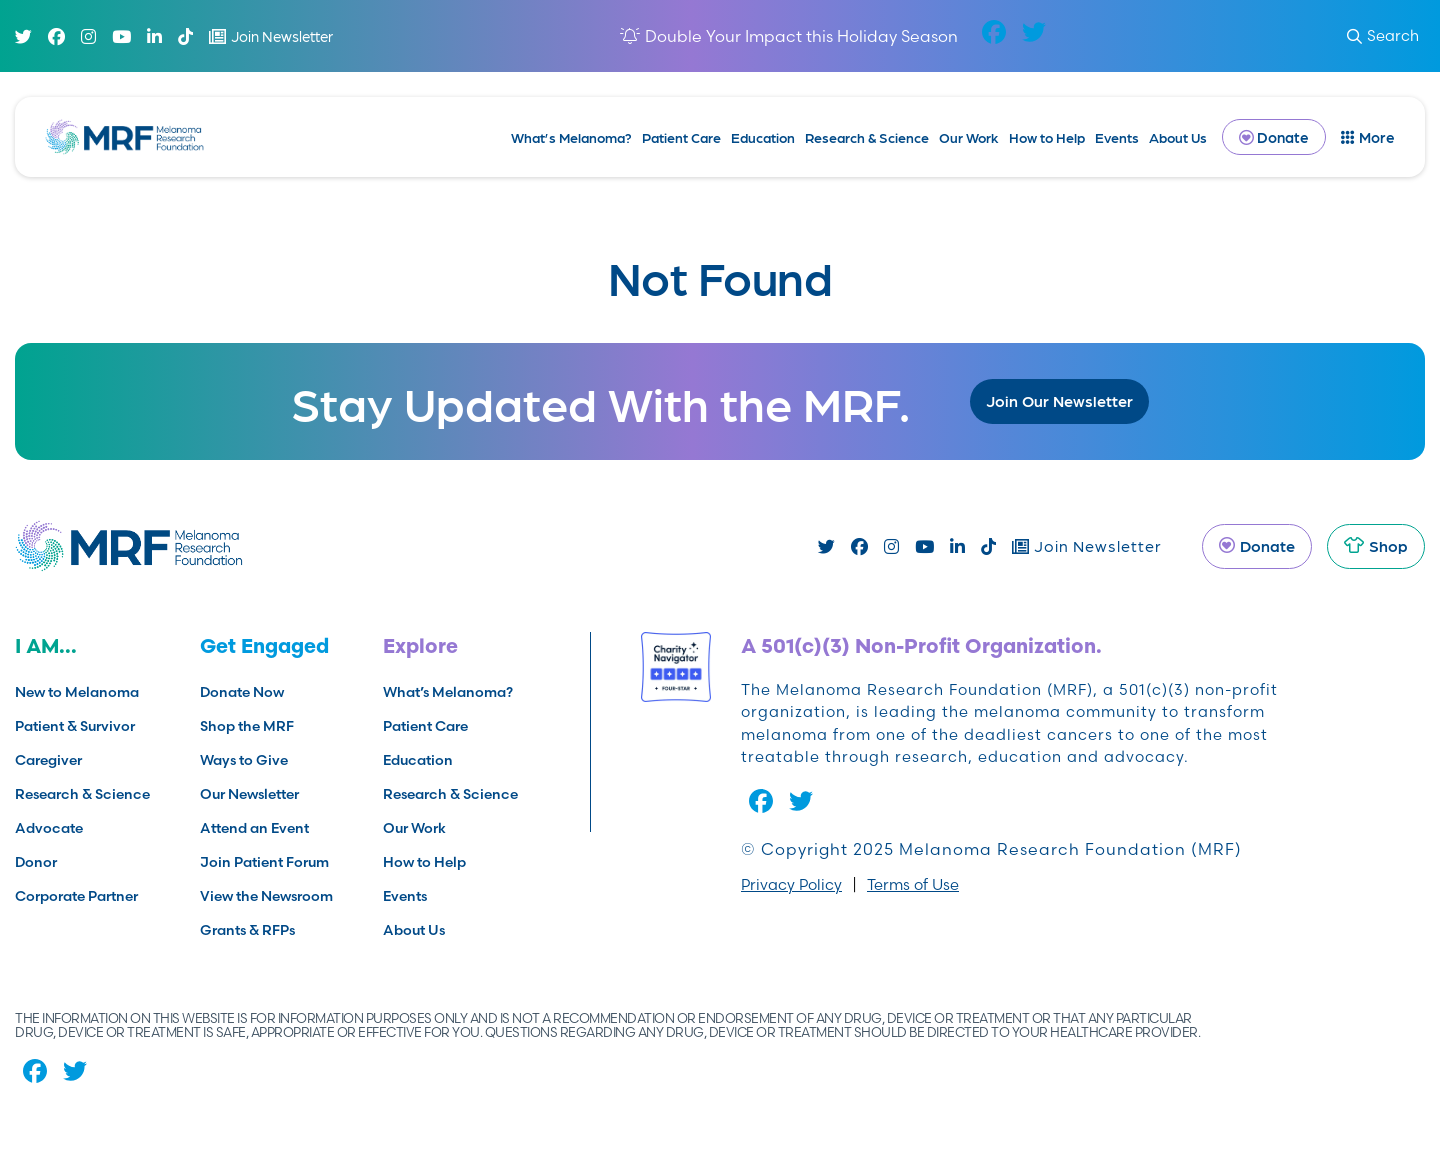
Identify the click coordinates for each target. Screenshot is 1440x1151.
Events (1117, 137)
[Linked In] (154, 36)
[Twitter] (23, 36)
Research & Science (867, 137)
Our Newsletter (249, 794)
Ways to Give (244, 760)
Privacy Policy (791, 884)
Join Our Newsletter (1059, 400)
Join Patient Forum (264, 862)
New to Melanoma (77, 692)
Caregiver (48, 760)
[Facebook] (56, 36)
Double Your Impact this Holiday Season (801, 36)
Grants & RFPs (247, 930)
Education (763, 137)
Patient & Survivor (75, 726)
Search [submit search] (1383, 35)
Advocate (49, 828)
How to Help (1047, 137)
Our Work (969, 137)
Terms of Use (913, 884)
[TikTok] (185, 36)
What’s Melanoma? (571, 137)
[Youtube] (121, 36)
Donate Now (242, 692)
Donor (36, 862)
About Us (1178, 137)
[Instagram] (88, 36)
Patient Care (681, 137)
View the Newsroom (266, 896)
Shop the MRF (247, 726)
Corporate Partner (76, 896)
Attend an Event (254, 828)
